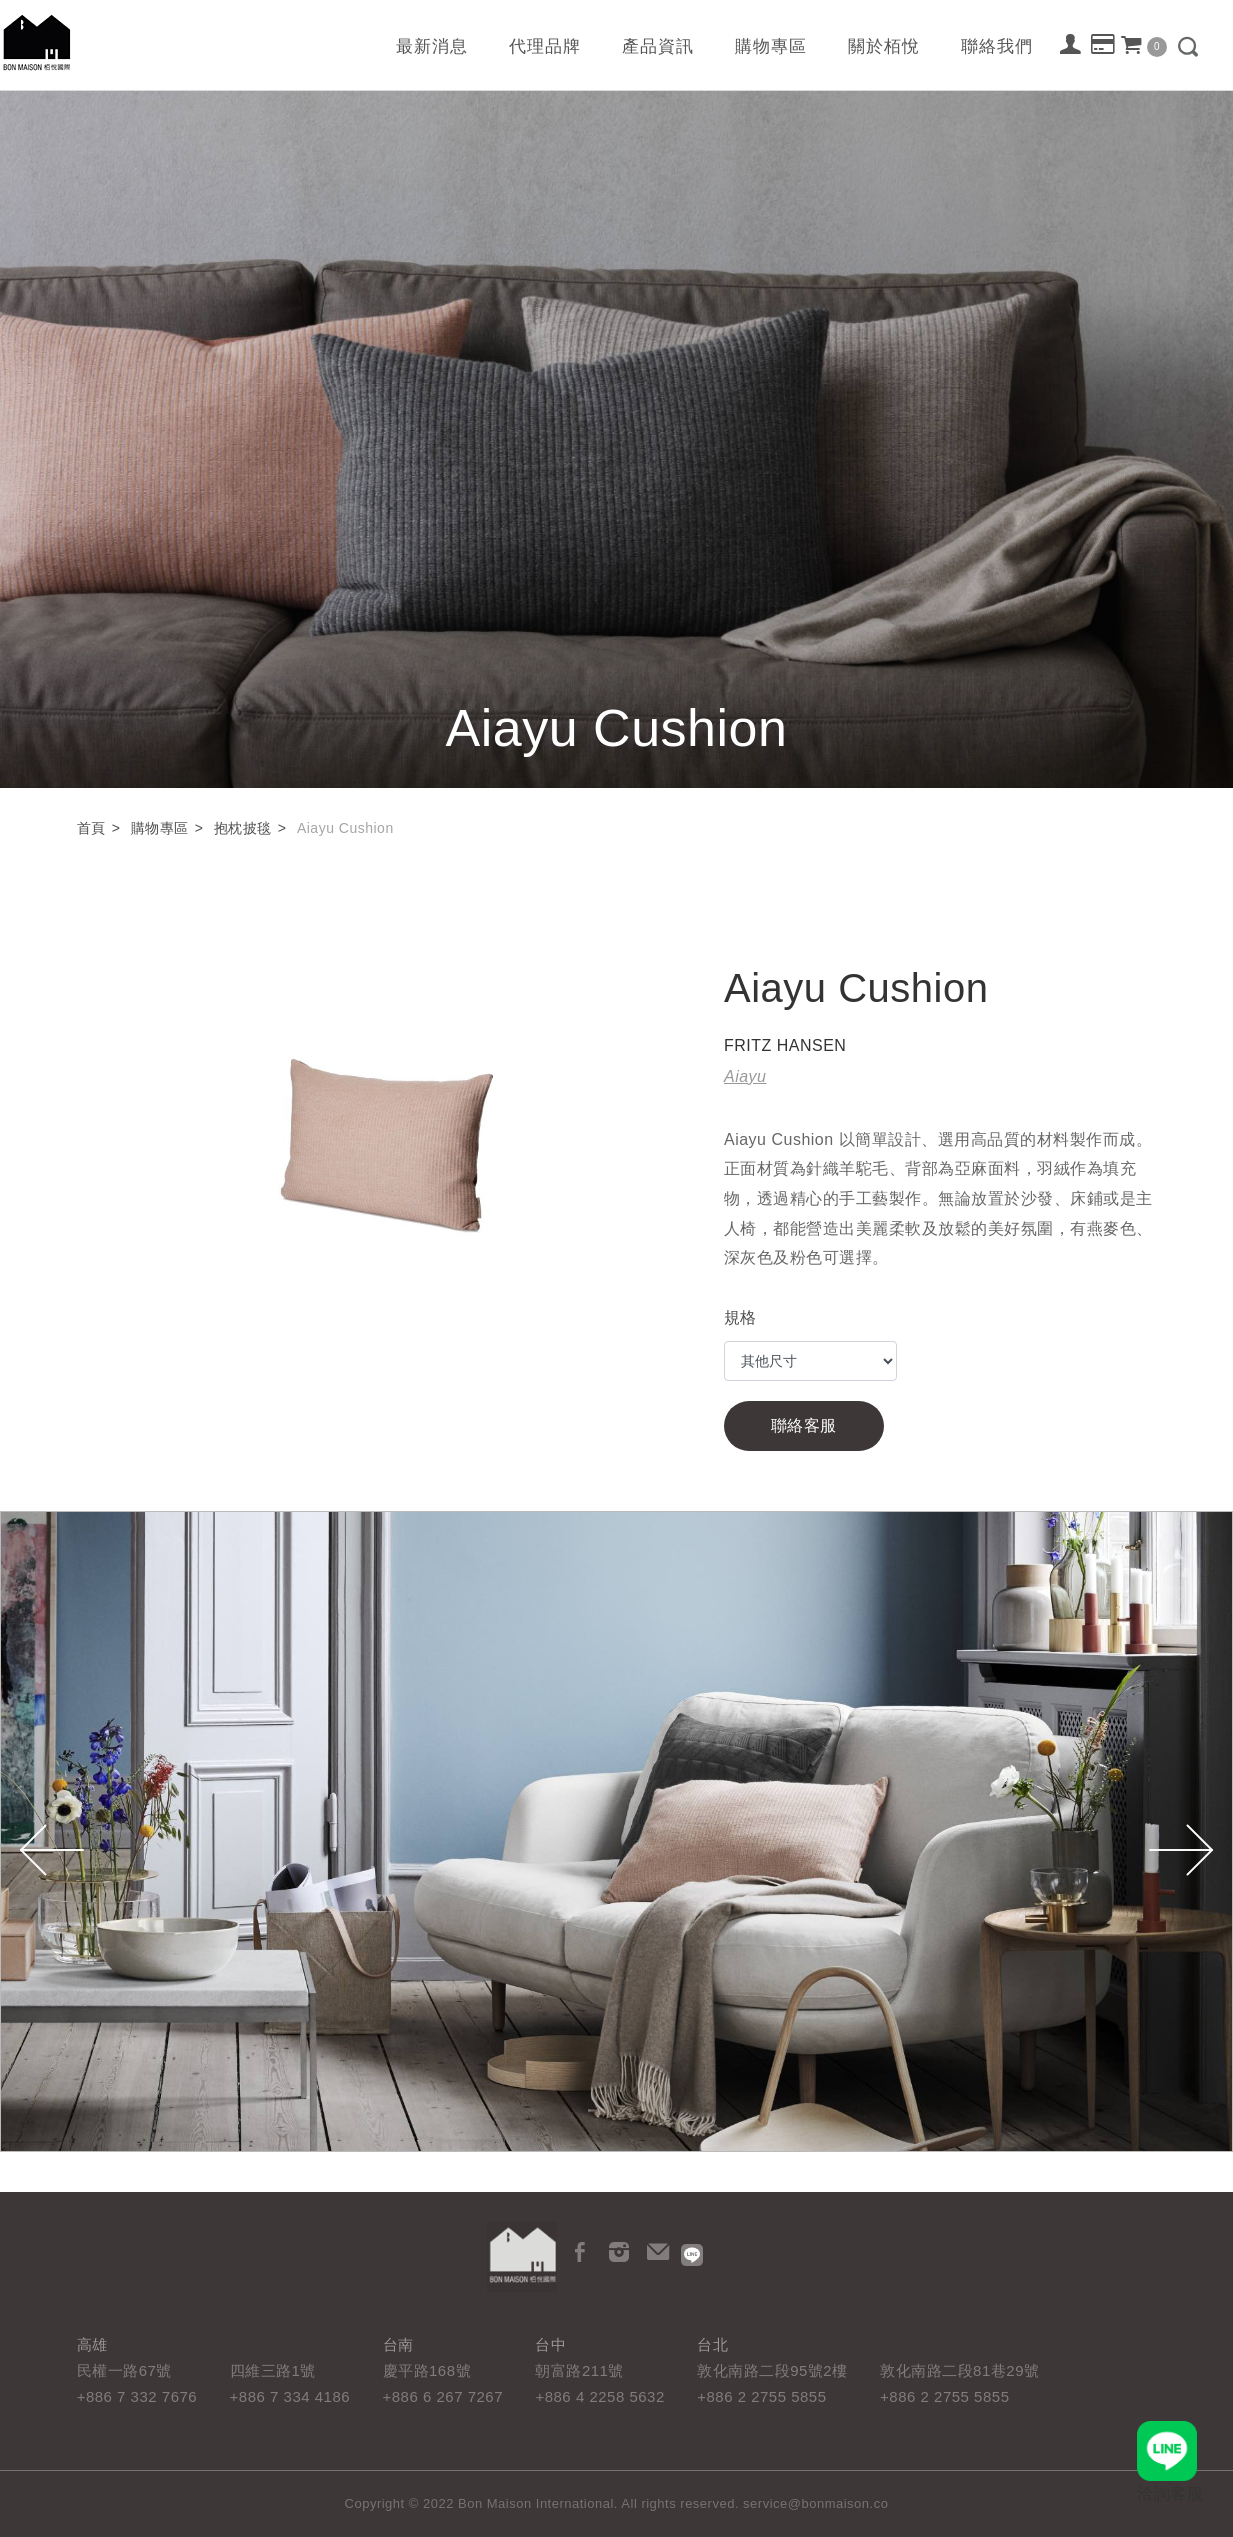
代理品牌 (545, 46)
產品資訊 (658, 46)
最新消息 (432, 46)
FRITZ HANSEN (785, 1045)
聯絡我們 (997, 46)
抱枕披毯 (243, 828)
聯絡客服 (804, 1425)
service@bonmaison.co (815, 2503)
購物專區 (771, 46)
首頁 (91, 828)
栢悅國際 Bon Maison (37, 42)
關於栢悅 (884, 46)
